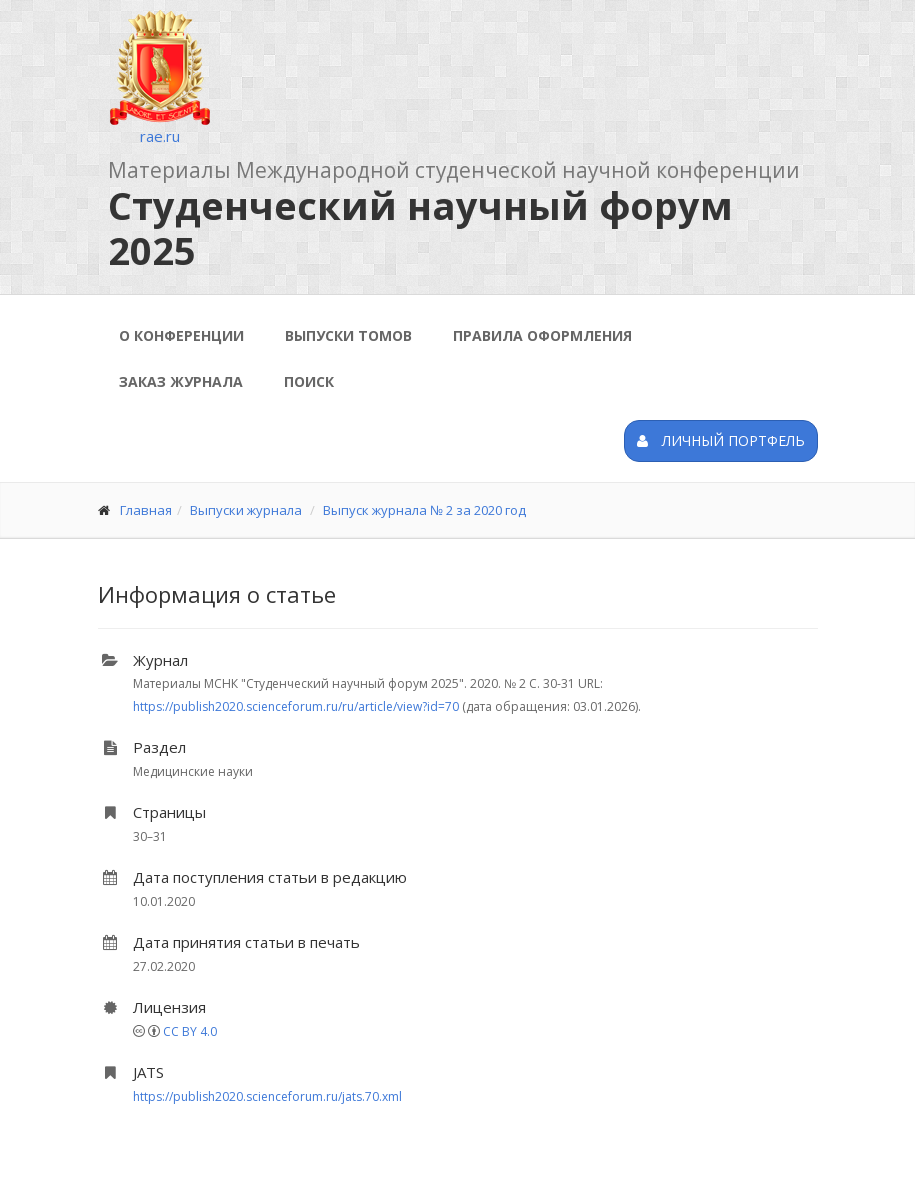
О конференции (181, 335)
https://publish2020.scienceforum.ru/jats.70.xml (267, 1096)
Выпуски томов (348, 335)
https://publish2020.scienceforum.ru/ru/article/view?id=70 (296, 706)
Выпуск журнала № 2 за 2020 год (424, 510)
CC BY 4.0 (190, 1031)
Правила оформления (542, 335)
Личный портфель (721, 440)
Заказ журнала (181, 381)
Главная (146, 510)
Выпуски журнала (246, 510)
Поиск (309, 381)
